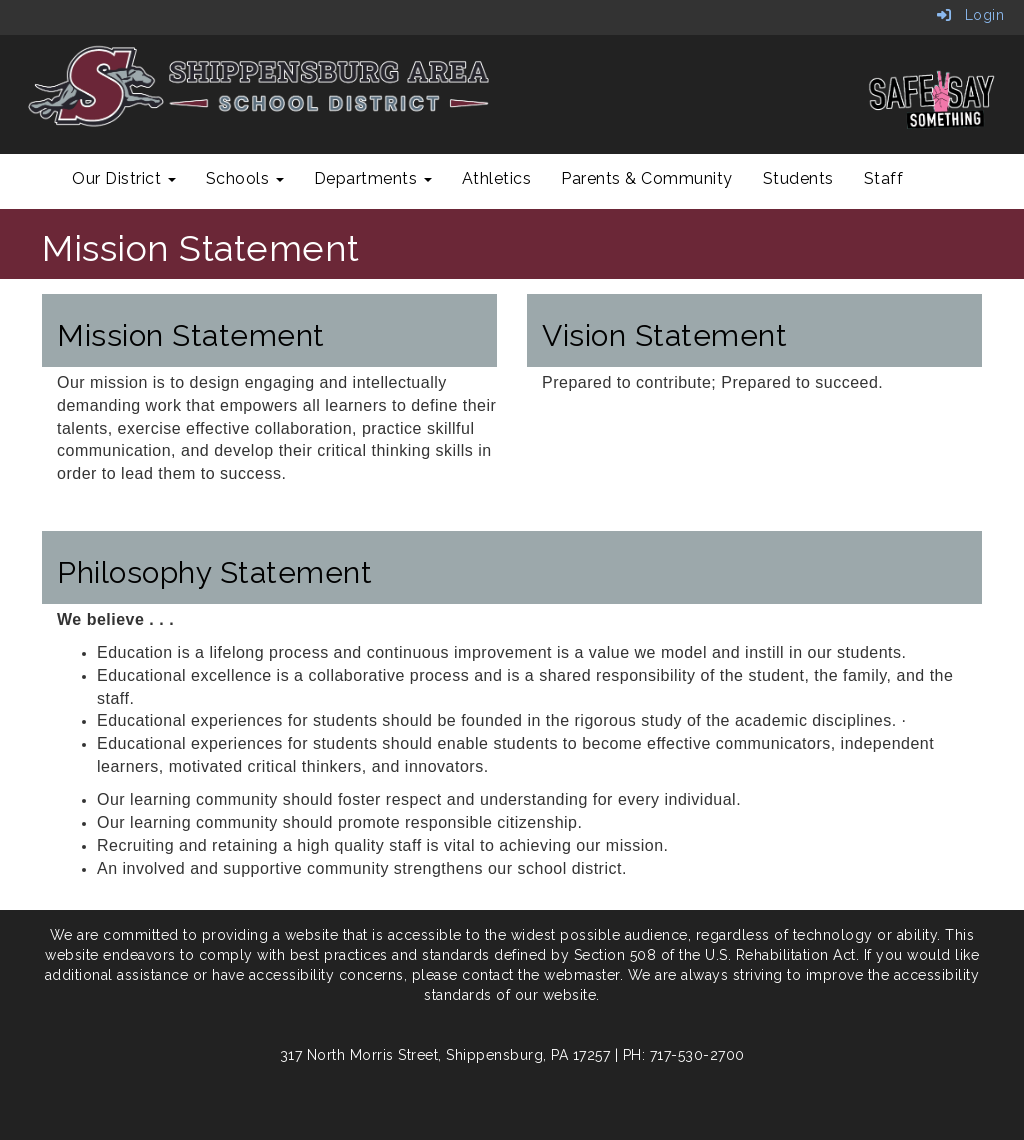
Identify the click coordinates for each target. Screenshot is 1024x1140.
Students (798, 178)
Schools (245, 178)
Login (971, 15)
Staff (884, 178)
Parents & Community (647, 178)
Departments (373, 178)
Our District (124, 178)
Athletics (497, 178)
